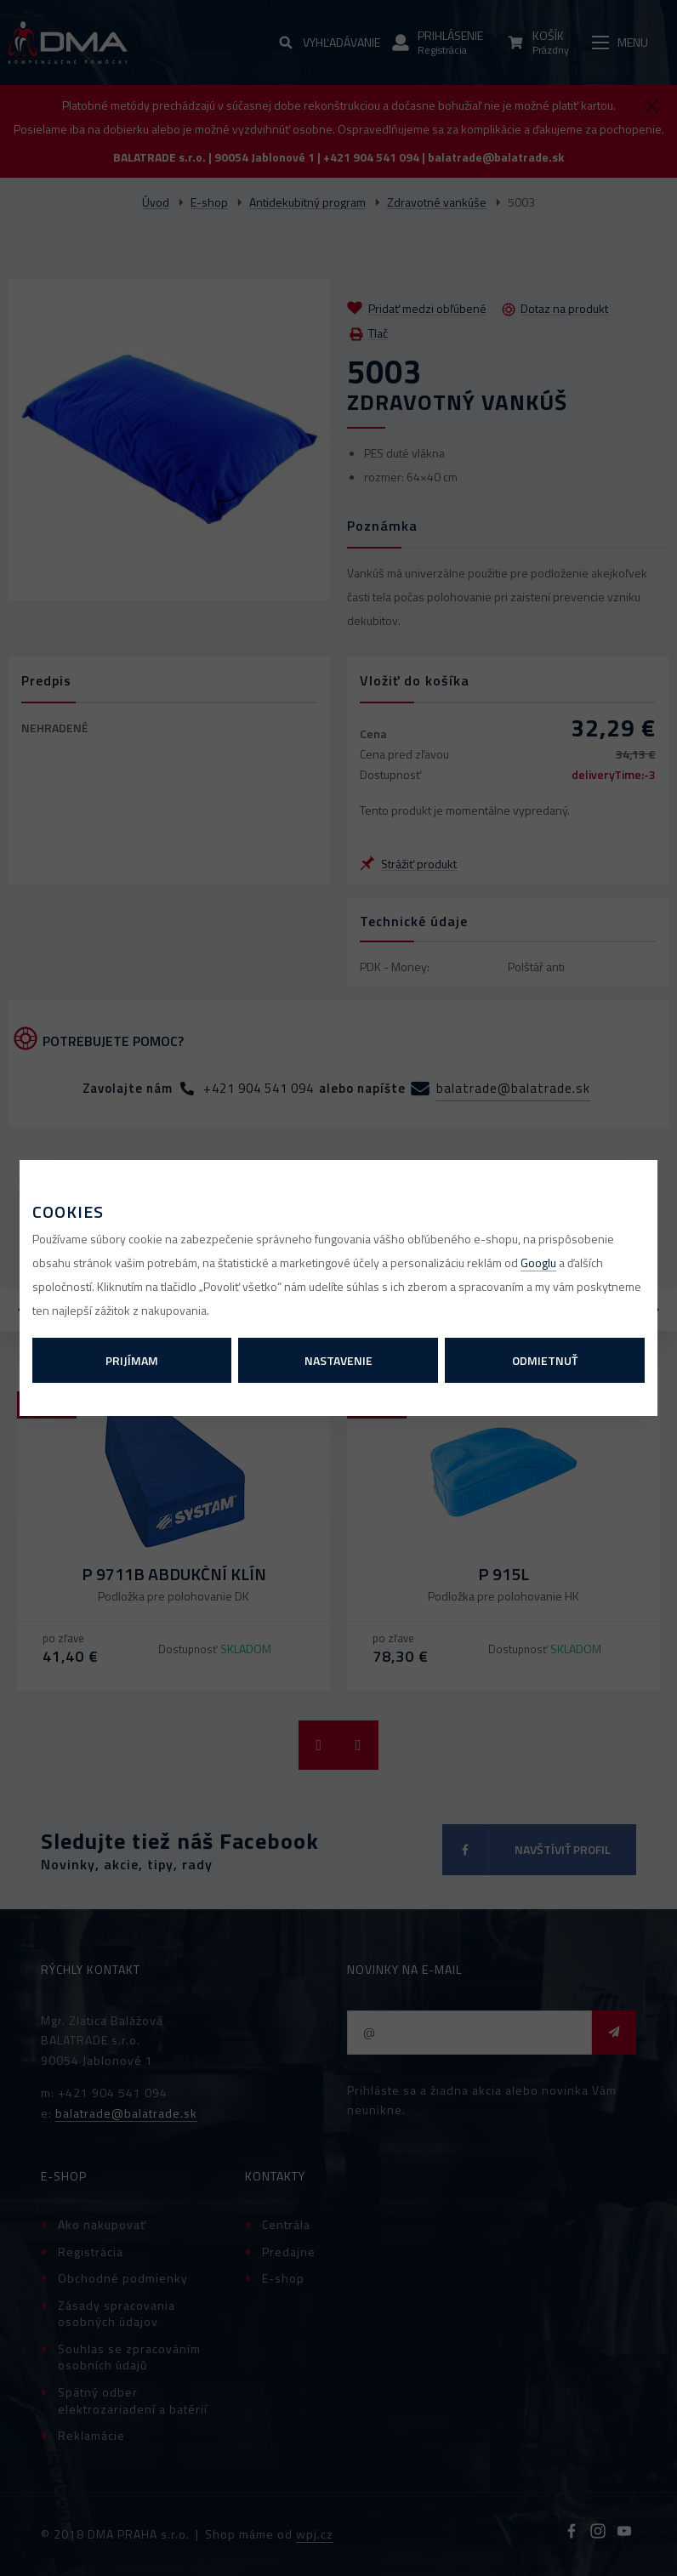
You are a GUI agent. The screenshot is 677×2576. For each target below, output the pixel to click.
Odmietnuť (544, 1360)
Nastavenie (338, 1360)
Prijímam (131, 1360)
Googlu (538, 1262)
